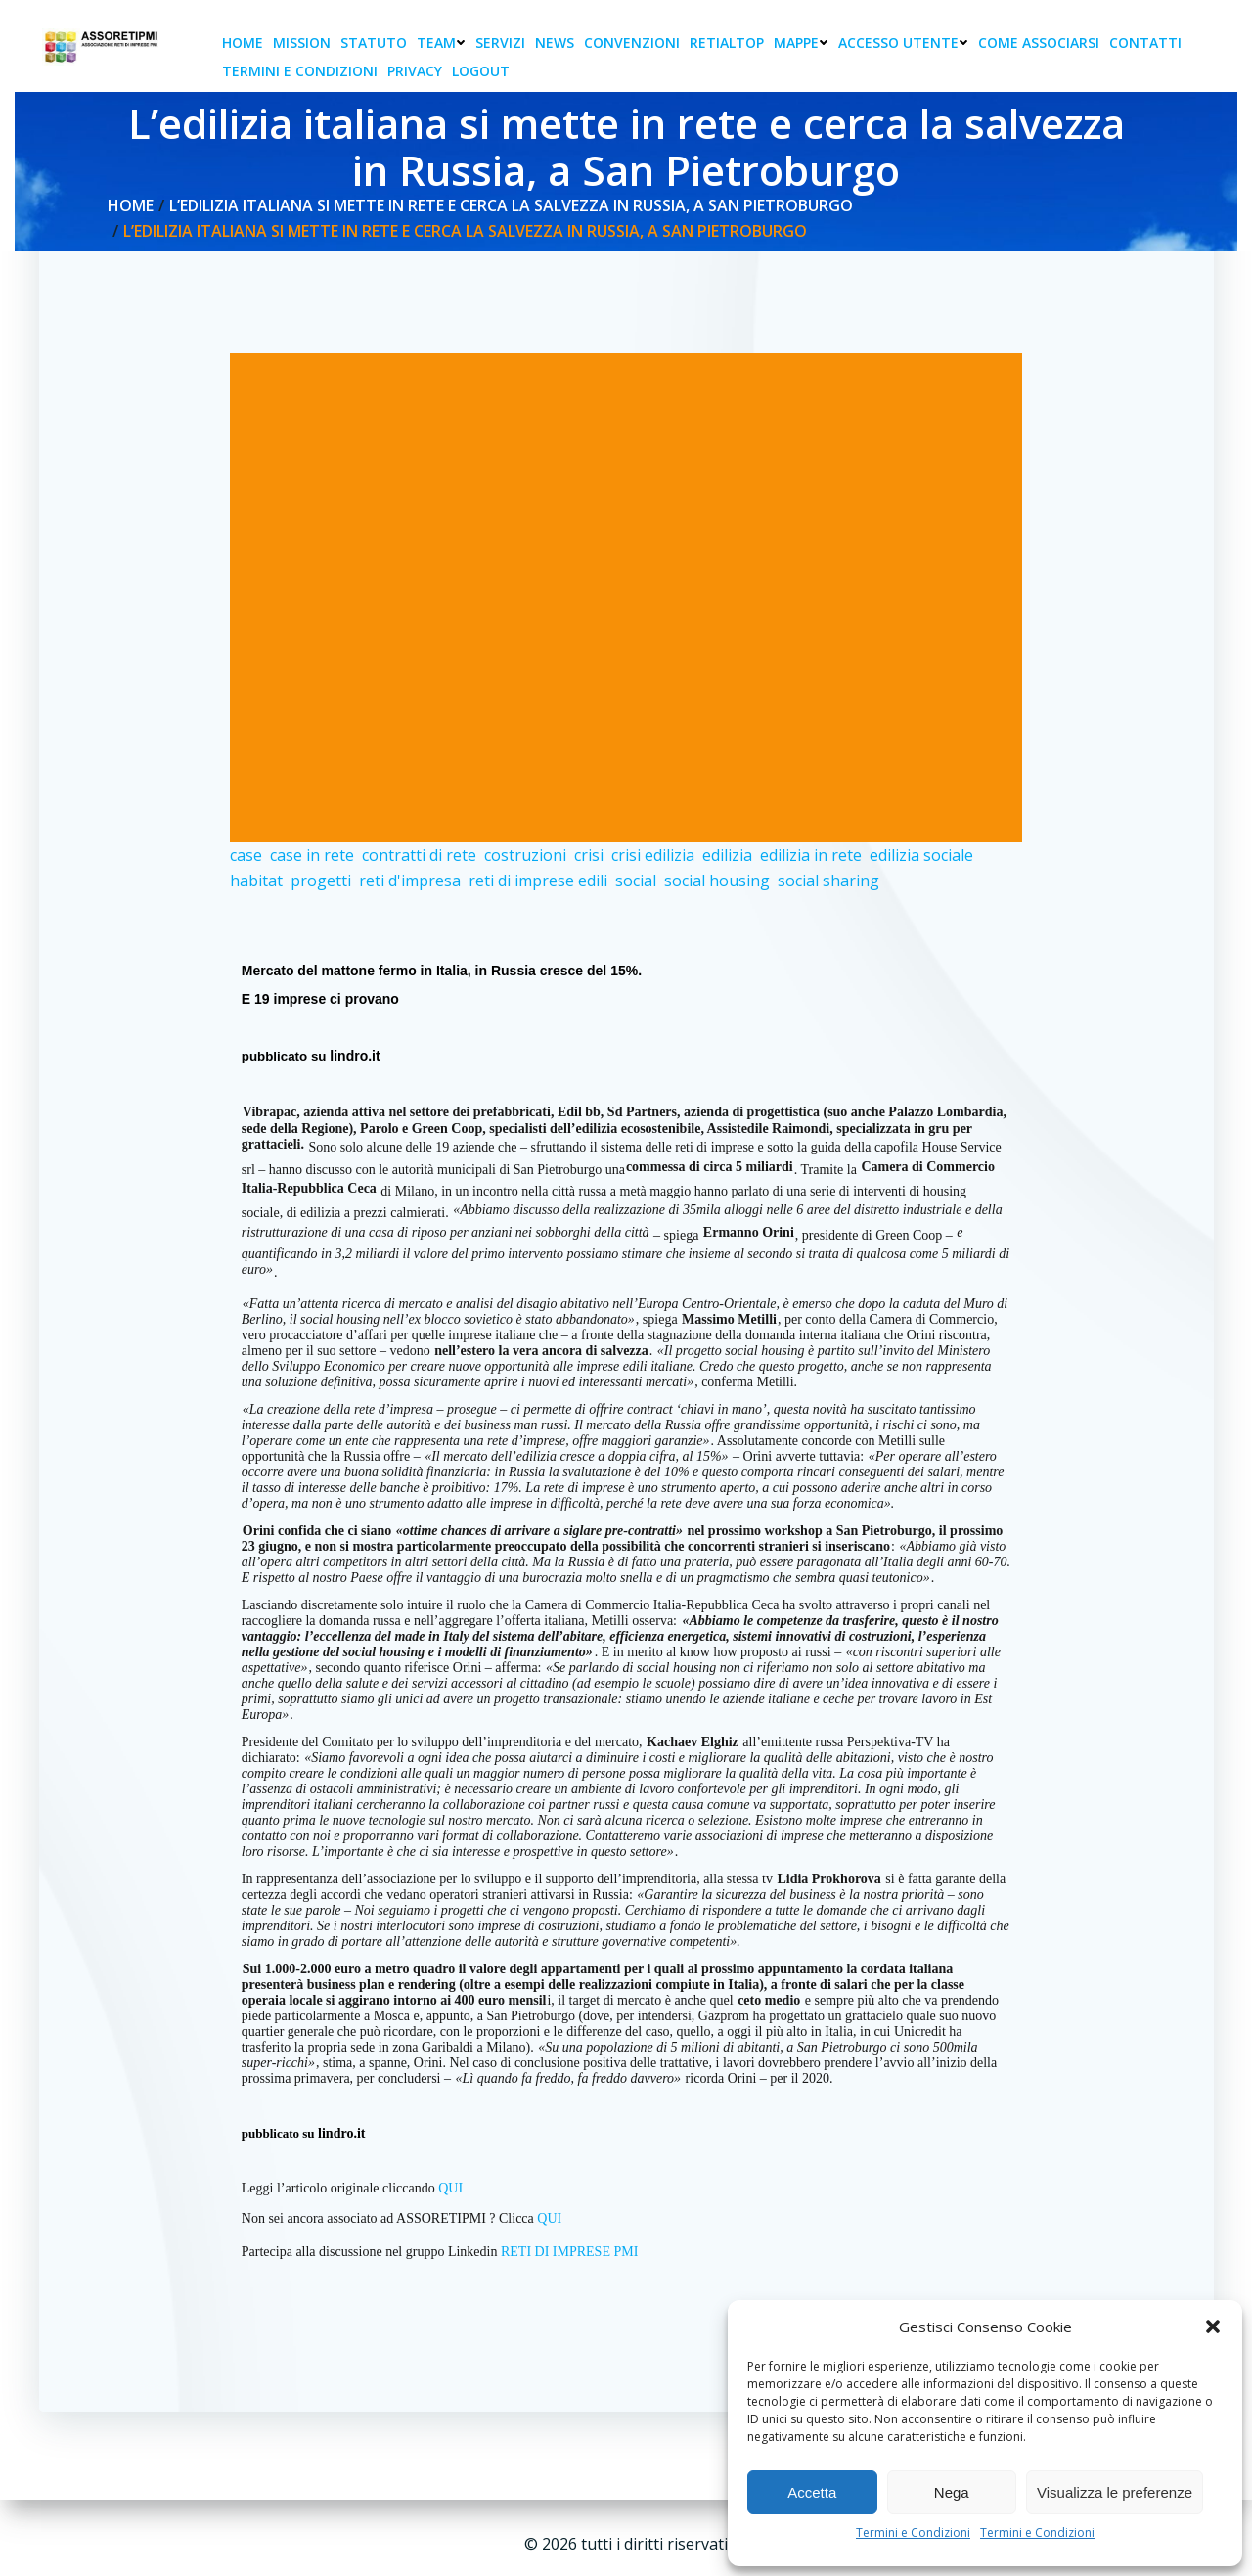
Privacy (416, 72)
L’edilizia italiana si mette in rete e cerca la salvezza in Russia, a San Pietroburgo (512, 207)
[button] (1213, 2326)
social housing (717, 883)
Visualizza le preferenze (1114, 2492)
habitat (256, 883)
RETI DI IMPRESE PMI (569, 2254)
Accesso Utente (905, 43)
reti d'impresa (410, 883)
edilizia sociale (921, 858)
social (635, 883)
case (246, 858)
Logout (483, 72)
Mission (304, 43)
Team (443, 43)
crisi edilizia (652, 858)
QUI (451, 2191)
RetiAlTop (729, 43)
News (556, 43)
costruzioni (525, 858)
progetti (321, 883)
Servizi (502, 43)
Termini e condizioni (302, 72)
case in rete (312, 858)
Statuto (375, 43)
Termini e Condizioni (913, 2532)
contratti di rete (419, 858)
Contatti (1147, 43)
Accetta (811, 2492)
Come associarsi (1040, 43)
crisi (589, 858)
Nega (951, 2492)
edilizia (727, 858)
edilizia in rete (811, 858)
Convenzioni (634, 43)
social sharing (828, 883)
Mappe (803, 43)
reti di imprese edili (538, 883)
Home (244, 43)
